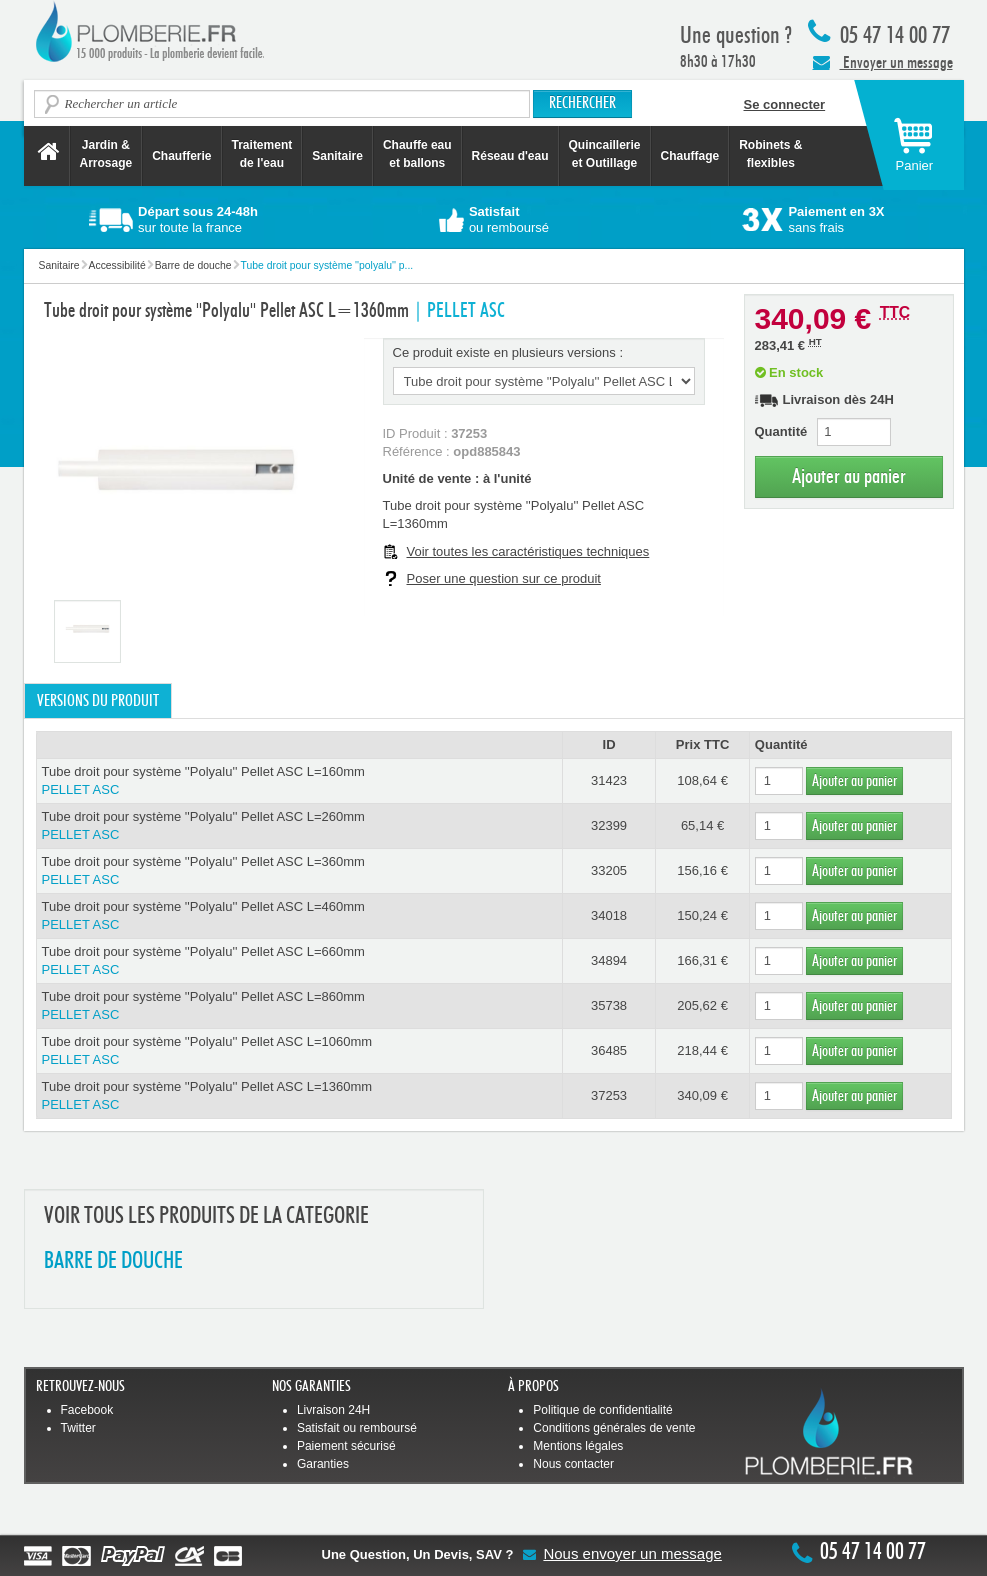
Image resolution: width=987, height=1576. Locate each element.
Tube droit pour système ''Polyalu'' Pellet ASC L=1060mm (299, 1051)
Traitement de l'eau (262, 154)
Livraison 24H (333, 1410)
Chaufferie (181, 156)
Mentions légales (578, 1446)
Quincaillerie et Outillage (605, 154)
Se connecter (785, 104)
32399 (609, 825)
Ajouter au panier (849, 476)
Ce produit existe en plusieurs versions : (508, 352)
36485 (609, 1050)
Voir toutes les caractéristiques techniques (528, 551)
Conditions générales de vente (614, 1428)
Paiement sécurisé (346, 1446)
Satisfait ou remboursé (357, 1428)
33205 (609, 870)
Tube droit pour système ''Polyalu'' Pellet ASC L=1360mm (299, 1096)
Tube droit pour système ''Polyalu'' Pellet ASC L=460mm (299, 916)
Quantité (781, 431)
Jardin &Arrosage (106, 154)
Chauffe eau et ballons (417, 154)
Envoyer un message (883, 62)
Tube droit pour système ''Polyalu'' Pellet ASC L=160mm (299, 781)
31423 (609, 780)
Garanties (323, 1464)
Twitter (78, 1428)
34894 (609, 960)
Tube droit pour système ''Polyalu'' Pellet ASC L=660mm (299, 961)
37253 (609, 1095)
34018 (609, 915)
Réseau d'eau (510, 156)
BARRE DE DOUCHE (113, 1261)
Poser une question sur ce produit (504, 578)
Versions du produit (98, 701)
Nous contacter (573, 1464)
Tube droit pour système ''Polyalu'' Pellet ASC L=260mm (299, 826)
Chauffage (690, 156)
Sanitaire (337, 156)
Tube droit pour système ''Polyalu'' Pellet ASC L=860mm (299, 1006)
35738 (609, 1005)
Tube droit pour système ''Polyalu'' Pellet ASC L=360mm (299, 871)
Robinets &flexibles (770, 154)
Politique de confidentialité (602, 1410)
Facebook (87, 1410)
